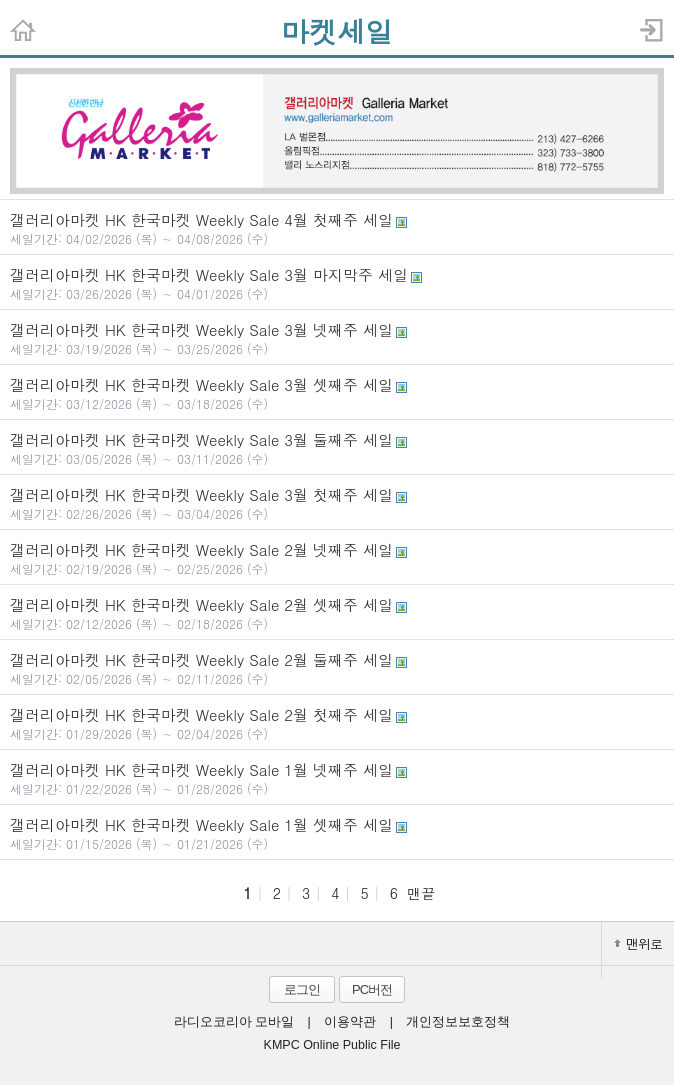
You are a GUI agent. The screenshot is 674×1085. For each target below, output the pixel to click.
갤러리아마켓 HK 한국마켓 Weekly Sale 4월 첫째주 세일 (337, 228)
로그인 (302, 989)
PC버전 (372, 989)
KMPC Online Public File (332, 1045)
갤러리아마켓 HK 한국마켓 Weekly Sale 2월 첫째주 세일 (337, 723)
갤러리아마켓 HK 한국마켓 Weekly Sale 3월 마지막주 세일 (337, 283)
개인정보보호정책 (458, 1022)
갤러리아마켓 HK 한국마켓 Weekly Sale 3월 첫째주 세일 (337, 503)
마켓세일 (337, 31)
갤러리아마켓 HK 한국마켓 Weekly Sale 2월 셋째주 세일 (337, 613)
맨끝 (421, 893)
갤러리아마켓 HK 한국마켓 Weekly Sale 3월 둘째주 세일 (337, 448)
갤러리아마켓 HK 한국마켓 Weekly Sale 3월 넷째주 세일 (337, 338)
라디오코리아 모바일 (234, 1022)
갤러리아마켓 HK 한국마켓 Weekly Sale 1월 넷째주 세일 (337, 778)
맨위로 (638, 943)
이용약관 (350, 1022)
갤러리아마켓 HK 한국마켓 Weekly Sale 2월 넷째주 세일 (337, 558)
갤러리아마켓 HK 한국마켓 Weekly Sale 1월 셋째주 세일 (337, 833)
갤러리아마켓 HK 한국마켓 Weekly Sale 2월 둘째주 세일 (337, 668)
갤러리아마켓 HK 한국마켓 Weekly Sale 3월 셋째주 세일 (337, 393)
